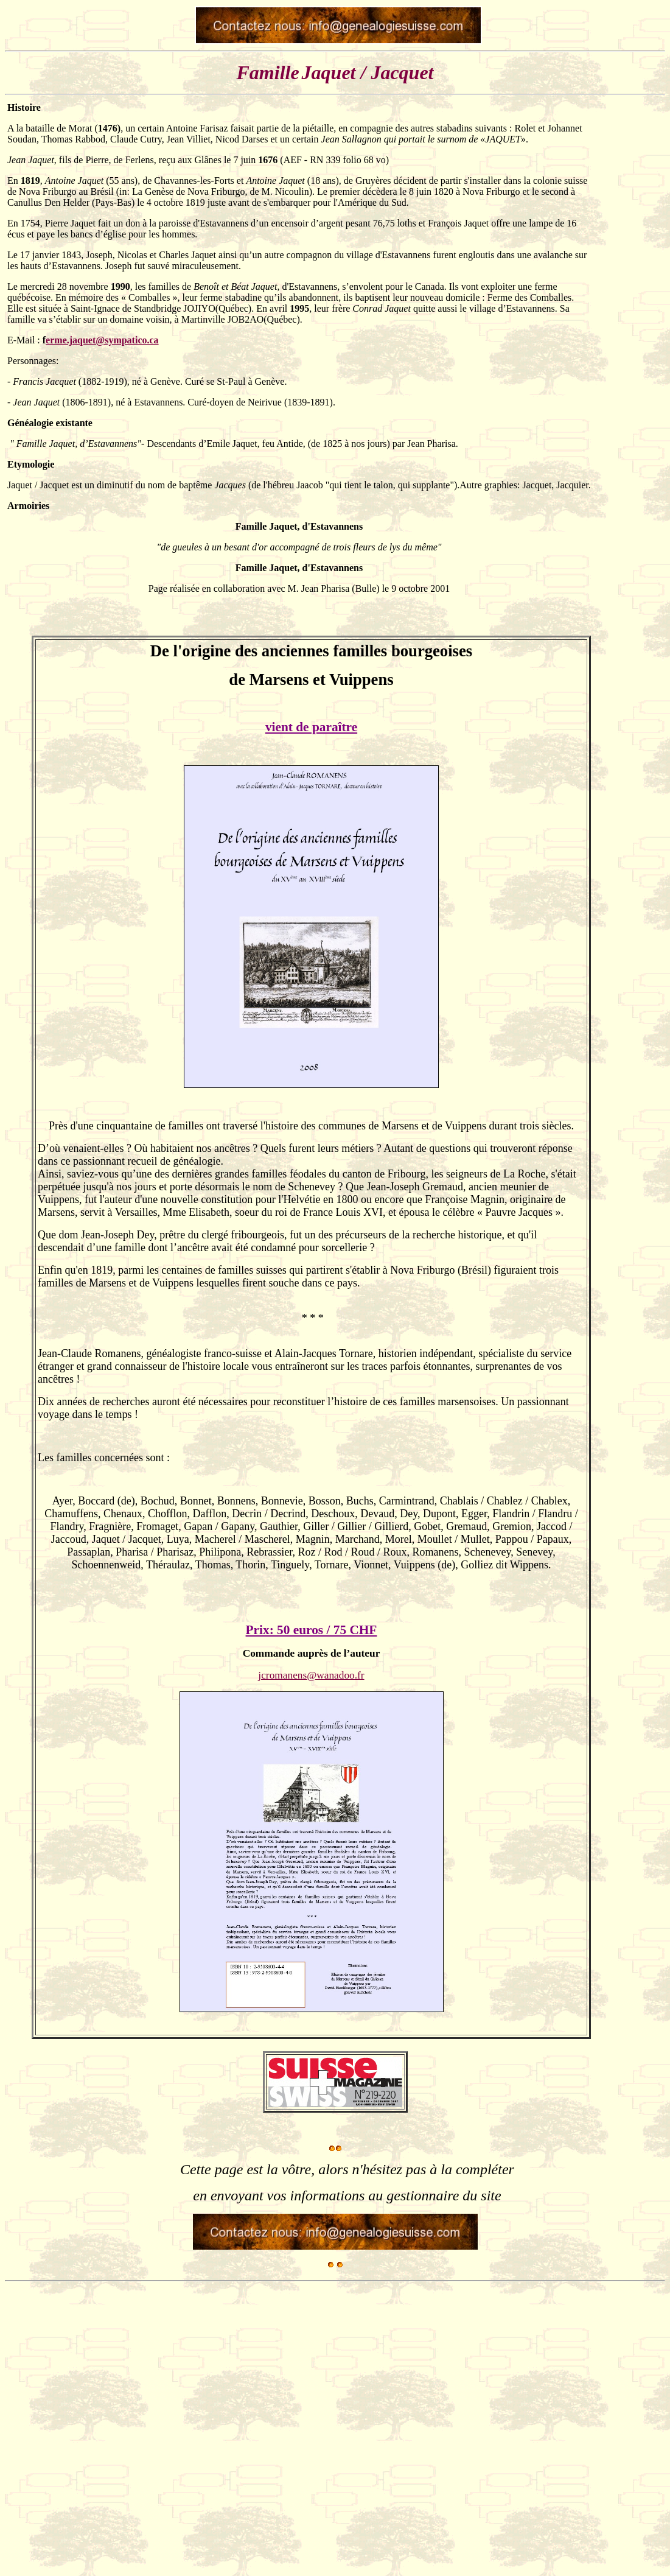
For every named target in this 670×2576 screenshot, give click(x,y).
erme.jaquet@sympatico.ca (102, 340)
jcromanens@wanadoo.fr (311, 1675)
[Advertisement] (631, 887)
